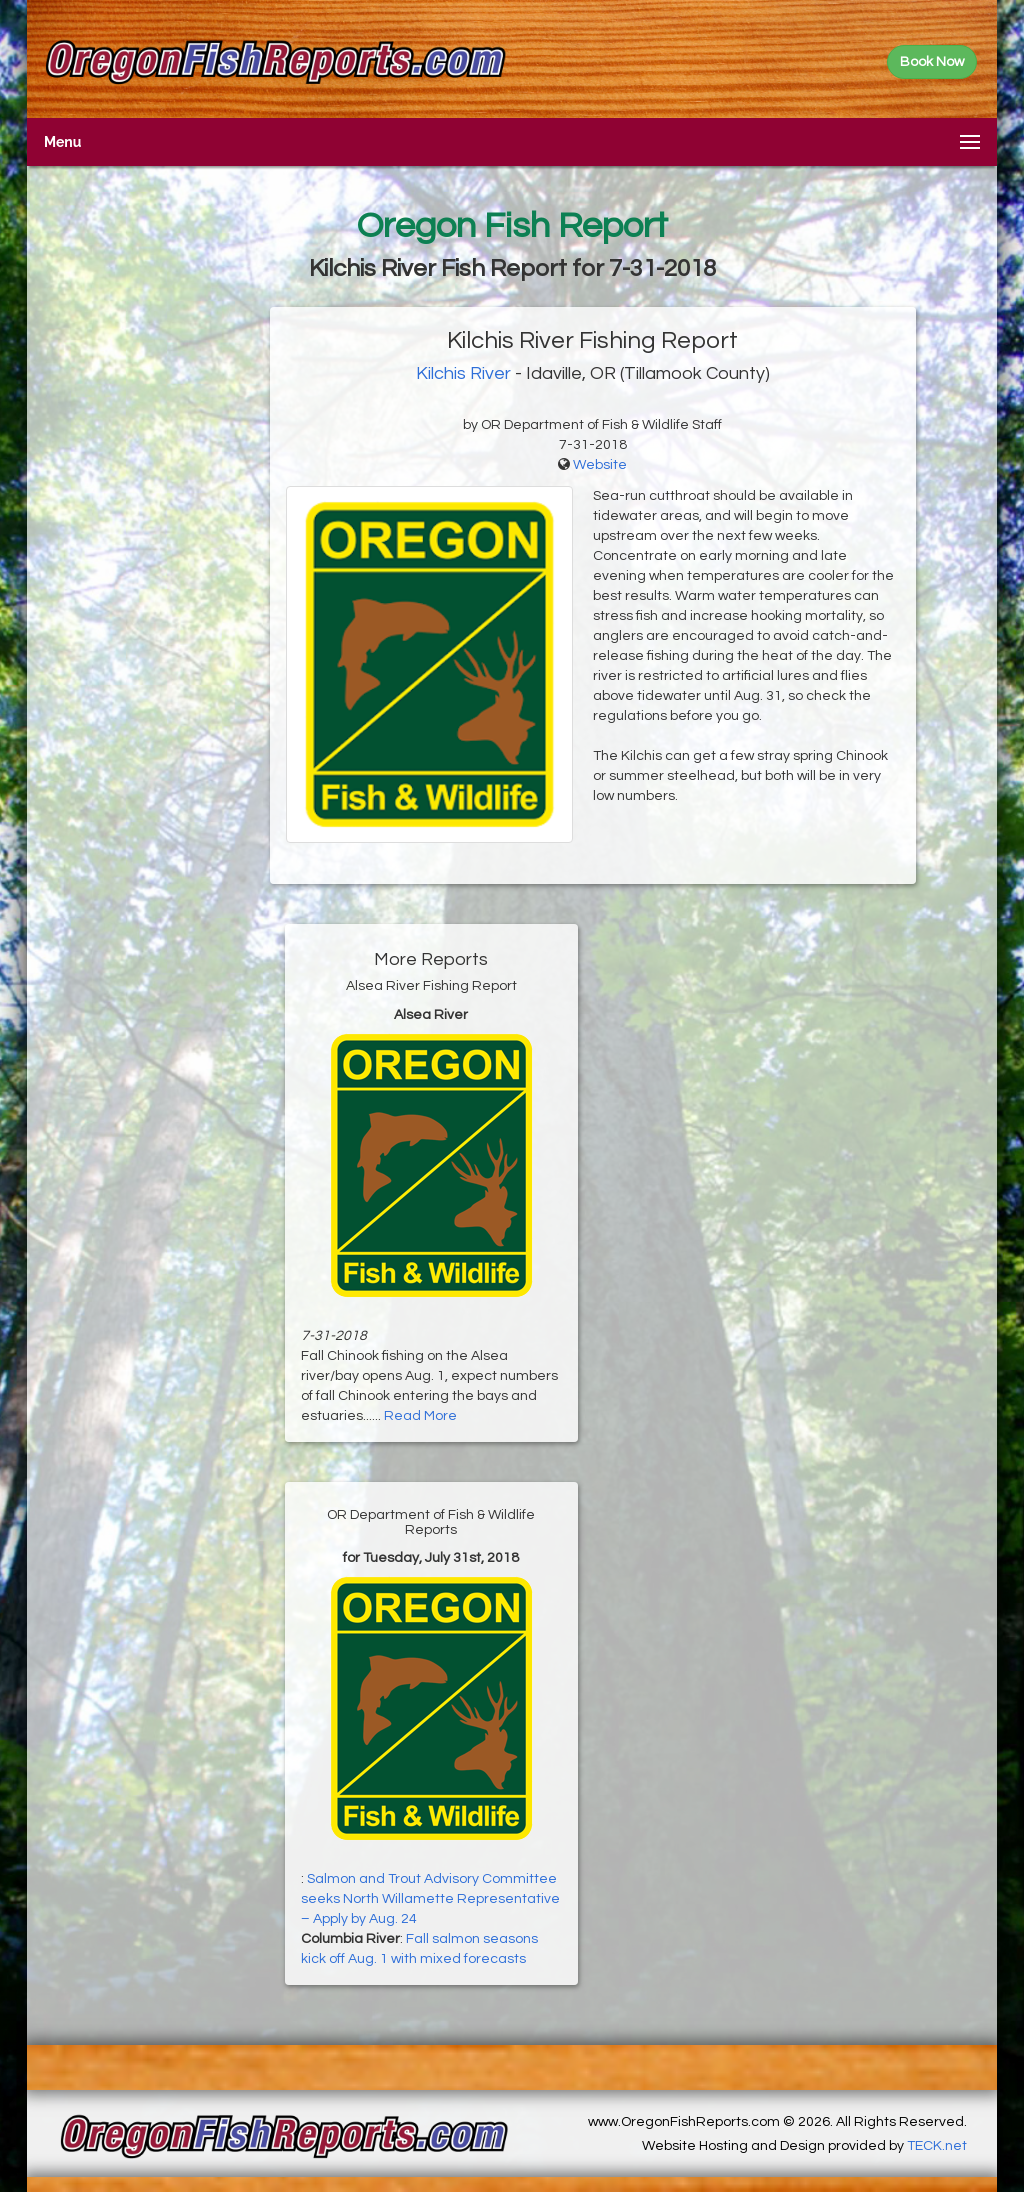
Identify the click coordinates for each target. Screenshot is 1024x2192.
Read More (420, 1416)
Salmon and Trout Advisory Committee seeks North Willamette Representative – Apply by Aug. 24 (430, 1899)
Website (600, 465)
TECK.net (937, 2146)
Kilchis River (463, 373)
